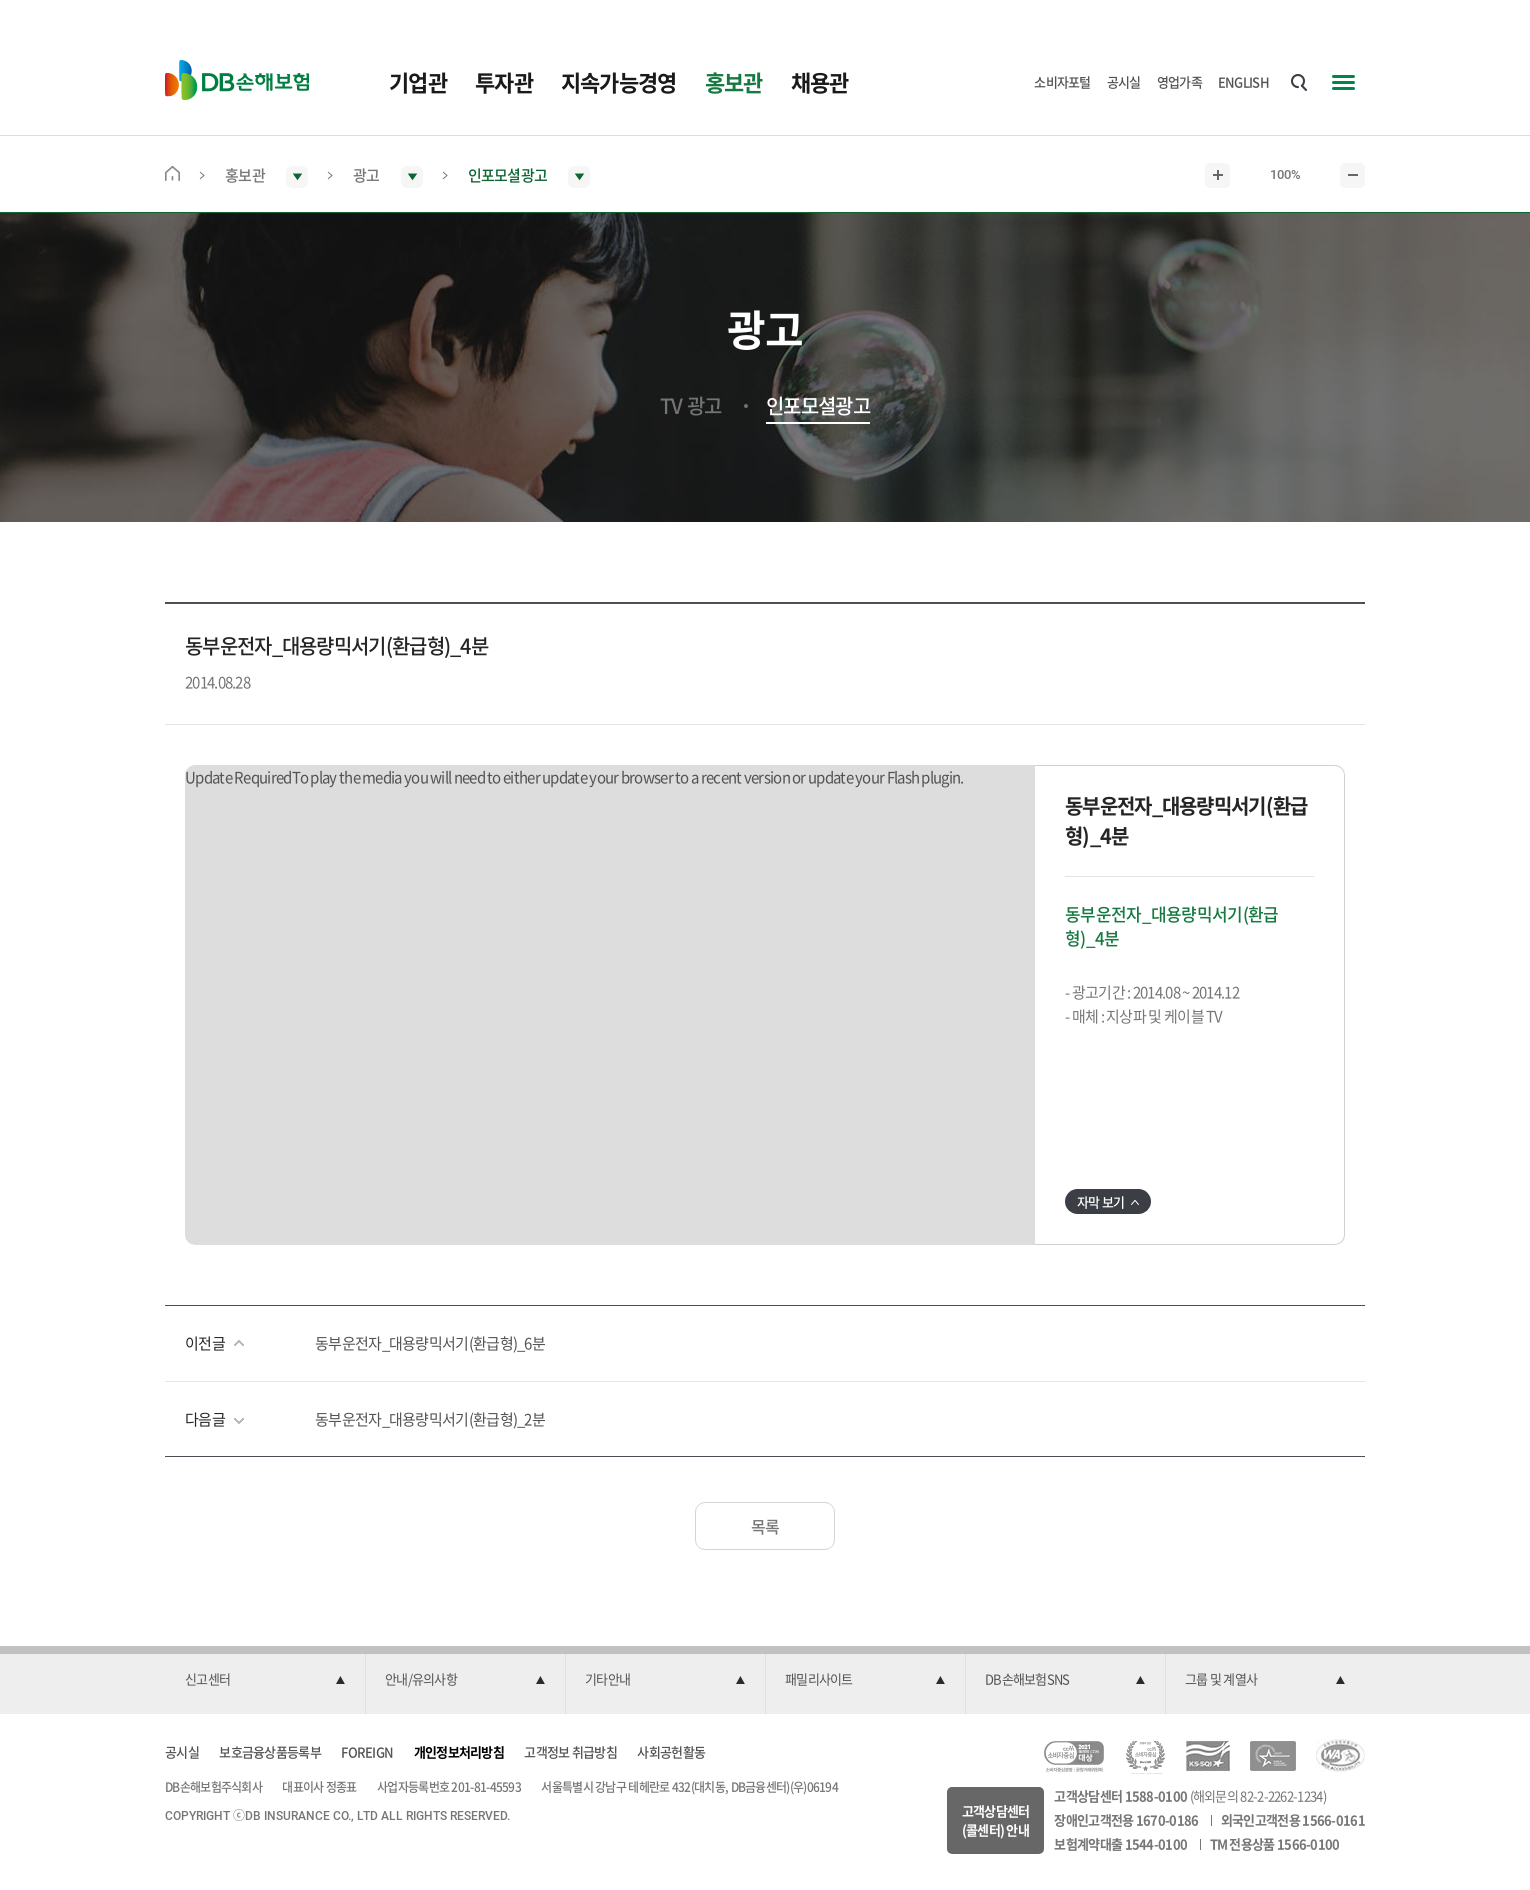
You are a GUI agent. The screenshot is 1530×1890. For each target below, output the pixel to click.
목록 (765, 1526)
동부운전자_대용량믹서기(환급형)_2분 (430, 1419)
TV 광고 (691, 406)
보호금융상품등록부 (270, 1751)
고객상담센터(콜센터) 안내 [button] (996, 1820)
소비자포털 (1062, 81)
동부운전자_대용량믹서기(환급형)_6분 (430, 1343)
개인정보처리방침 (459, 1751)
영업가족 (1179, 81)
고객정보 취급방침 (570, 1751)
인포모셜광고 (818, 406)
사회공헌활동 (671, 1751)
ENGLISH (1243, 81)
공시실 (1124, 81)
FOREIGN (367, 1751)
